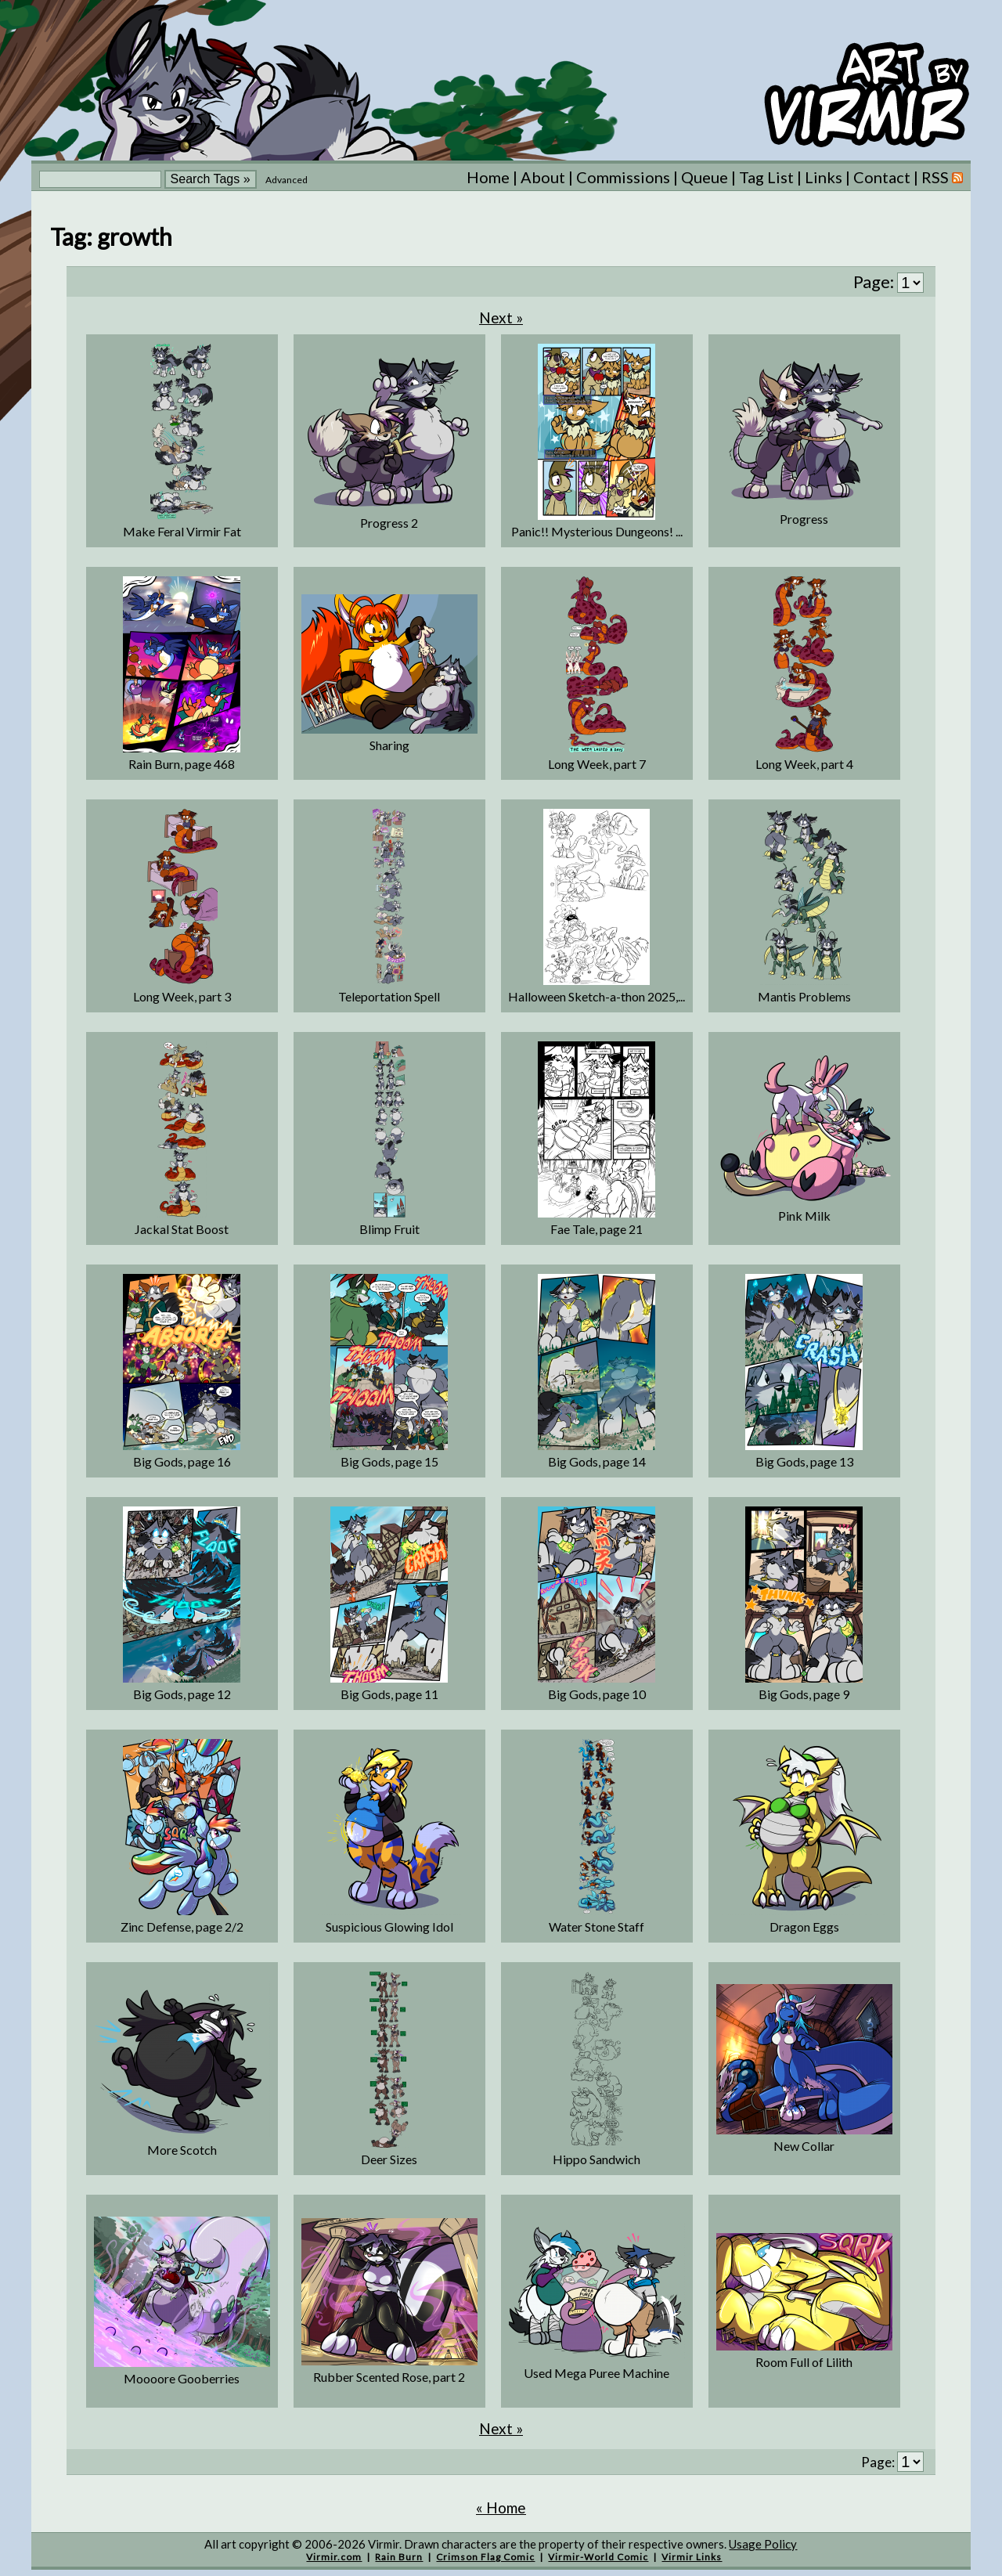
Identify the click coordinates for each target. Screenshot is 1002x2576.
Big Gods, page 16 (182, 1461)
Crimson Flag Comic (485, 2557)
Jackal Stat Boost (182, 1228)
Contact (881, 177)
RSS (942, 177)
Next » (501, 317)
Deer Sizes (389, 2159)
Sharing (389, 745)
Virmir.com (334, 2557)
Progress (804, 518)
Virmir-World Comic (598, 2557)
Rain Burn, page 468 (181, 763)
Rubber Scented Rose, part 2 (389, 2376)
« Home (501, 2507)
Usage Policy (763, 2544)
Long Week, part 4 (804, 763)
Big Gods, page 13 (804, 1461)
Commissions (623, 177)
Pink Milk (804, 1215)
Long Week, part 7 (597, 763)
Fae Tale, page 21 (596, 1228)
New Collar (803, 2145)
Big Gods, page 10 (597, 1694)
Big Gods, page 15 (389, 1461)
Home (488, 177)
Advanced (286, 180)
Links (823, 177)
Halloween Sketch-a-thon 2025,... (596, 996)
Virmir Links (691, 2557)
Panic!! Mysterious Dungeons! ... (597, 531)
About (543, 177)
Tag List (766, 177)
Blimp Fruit (389, 1228)
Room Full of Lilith (803, 2361)
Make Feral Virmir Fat (182, 531)
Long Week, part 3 (182, 996)
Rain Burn (399, 2557)
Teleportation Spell (389, 996)
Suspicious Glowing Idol (389, 1926)
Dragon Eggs (804, 1926)
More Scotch (182, 2149)
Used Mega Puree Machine (596, 2372)
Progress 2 (389, 522)
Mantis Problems (804, 996)
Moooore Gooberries (182, 2378)
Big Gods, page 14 (597, 1461)
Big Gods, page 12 (182, 1694)
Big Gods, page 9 (804, 1694)
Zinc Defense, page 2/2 (182, 1926)
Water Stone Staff (596, 1926)
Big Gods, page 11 (389, 1694)
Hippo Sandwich (596, 2159)
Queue (704, 177)
